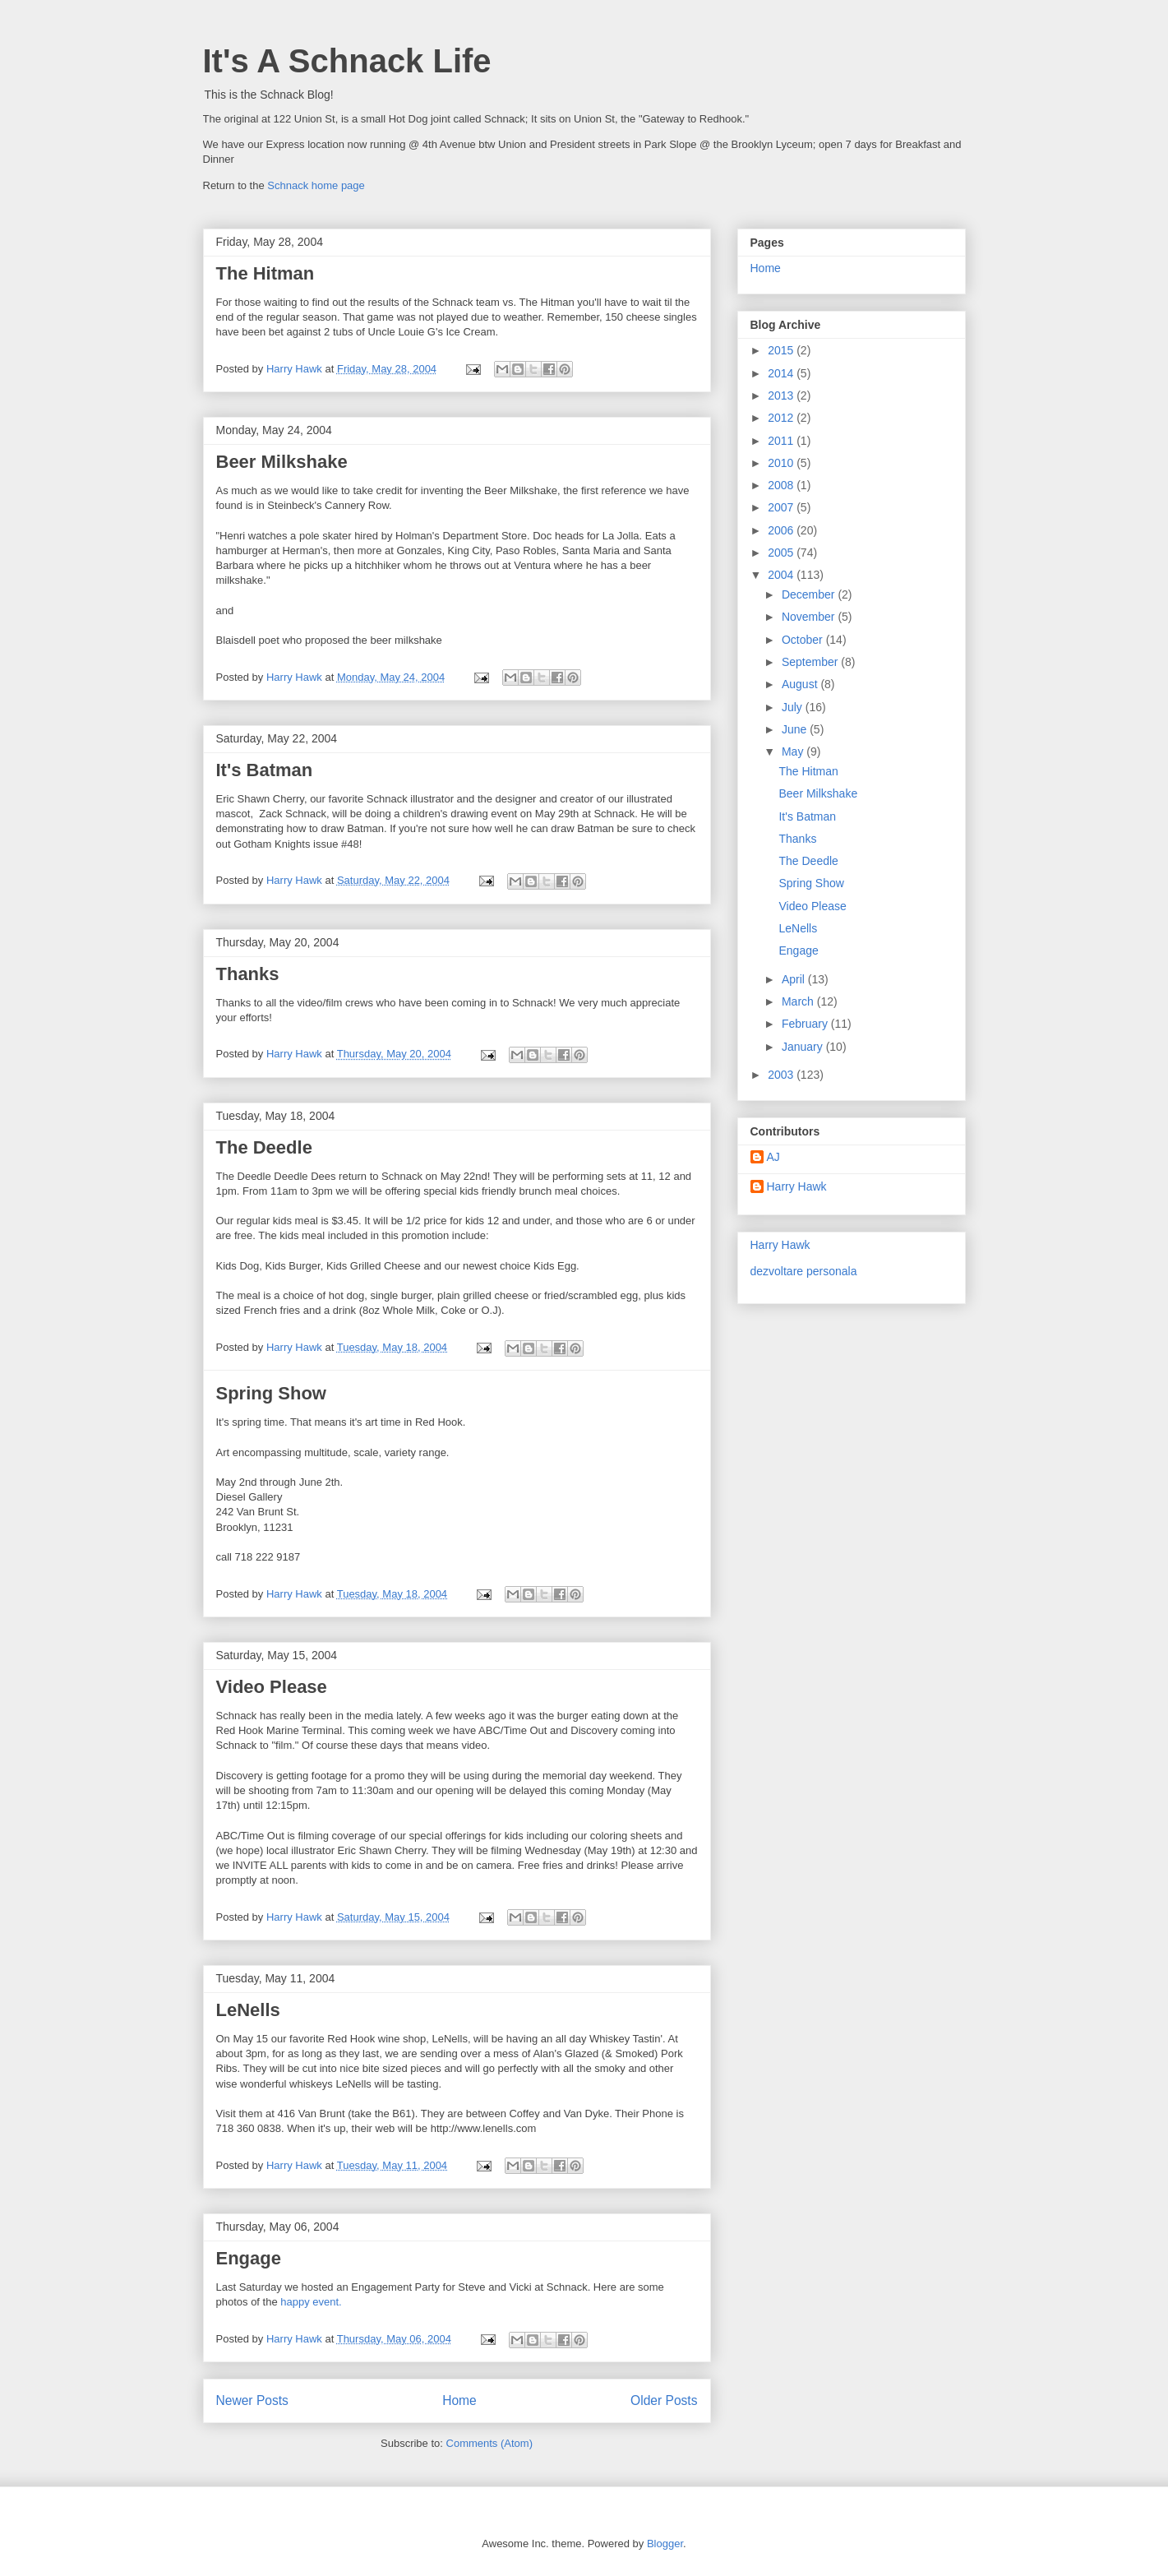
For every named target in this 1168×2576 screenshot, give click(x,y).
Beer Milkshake (282, 461)
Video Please (271, 1686)
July (794, 707)
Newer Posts (252, 2400)
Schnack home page (316, 185)
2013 (782, 395)
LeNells (248, 2010)
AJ (773, 1156)
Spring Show (271, 1393)
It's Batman (264, 770)
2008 (782, 485)
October (804, 639)
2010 (782, 462)
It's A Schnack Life (347, 61)
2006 (782, 530)
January (804, 1046)
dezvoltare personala (803, 1271)
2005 (782, 552)
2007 (782, 507)
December (810, 594)
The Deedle (264, 1147)
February (806, 1023)
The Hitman (265, 273)
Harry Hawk (797, 1186)
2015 (782, 350)
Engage (248, 2258)
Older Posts (663, 2400)
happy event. (310, 2302)
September (811, 661)
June (796, 729)
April (795, 979)
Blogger (665, 2543)
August (801, 684)
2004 (782, 574)
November (810, 616)
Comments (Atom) (489, 2443)
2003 (782, 1074)
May (794, 751)
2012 (782, 417)
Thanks (247, 974)
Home (459, 2400)
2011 (782, 440)
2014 (782, 373)
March (799, 1001)
